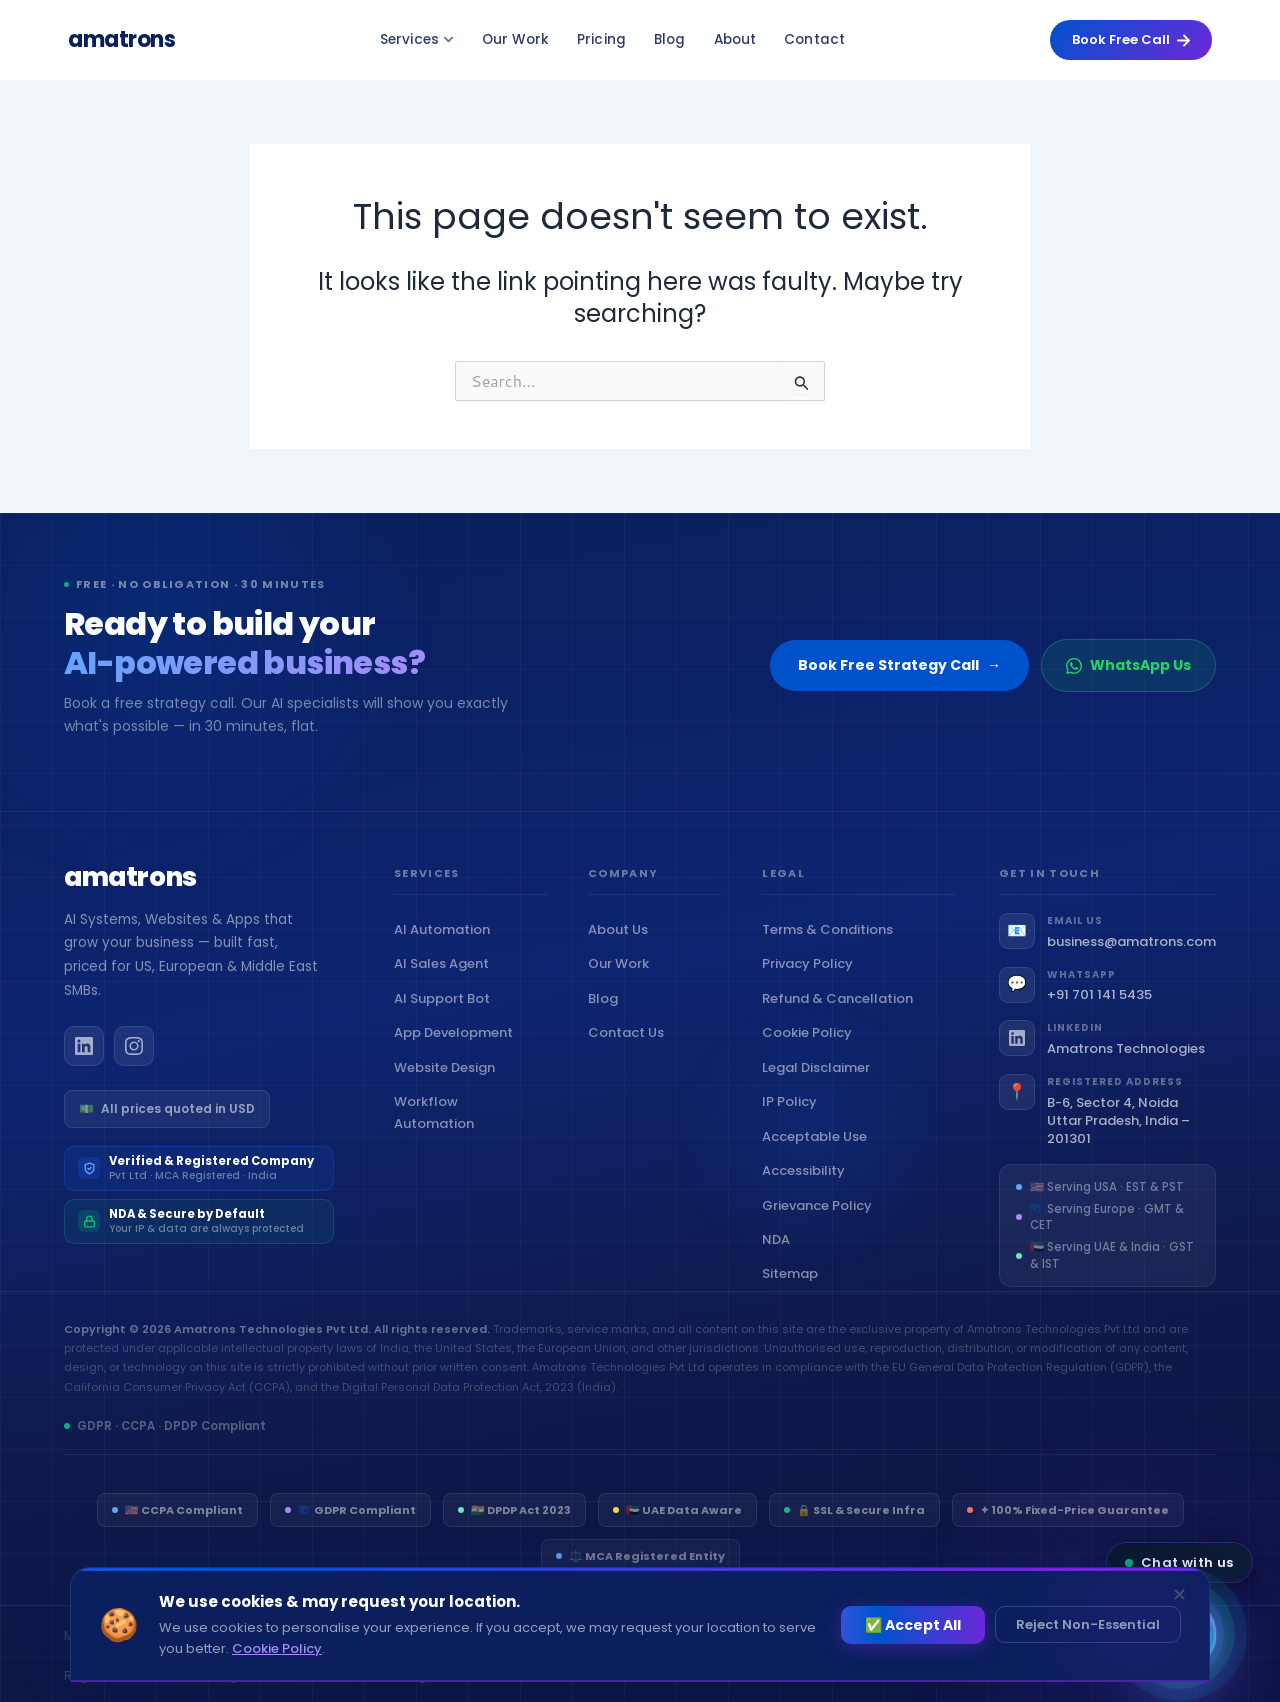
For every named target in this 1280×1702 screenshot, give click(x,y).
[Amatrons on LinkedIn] (84, 1068)
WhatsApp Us (1128, 665)
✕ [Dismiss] (1179, 1594)
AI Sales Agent (446, 985)
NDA (780, 1261)
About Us (622, 951)
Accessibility (808, 1192)
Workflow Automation (471, 1134)
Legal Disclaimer (820, 1088)
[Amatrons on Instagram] (134, 1068)
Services (423, 39)
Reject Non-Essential (1088, 1624)
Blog (676, 39)
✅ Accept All (913, 1625)
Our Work (521, 39)
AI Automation (446, 951)
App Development (458, 1054)
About (741, 39)
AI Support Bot (446, 1020)
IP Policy (794, 1123)
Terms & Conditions (832, 951)
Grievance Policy (821, 1226)
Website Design (449, 1088)
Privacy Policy (812, 985)
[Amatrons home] (130, 901)
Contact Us (630, 1054)
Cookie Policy (811, 1054)
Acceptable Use (819, 1157)
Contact (821, 39)
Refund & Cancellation (842, 1020)
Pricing (608, 39)
